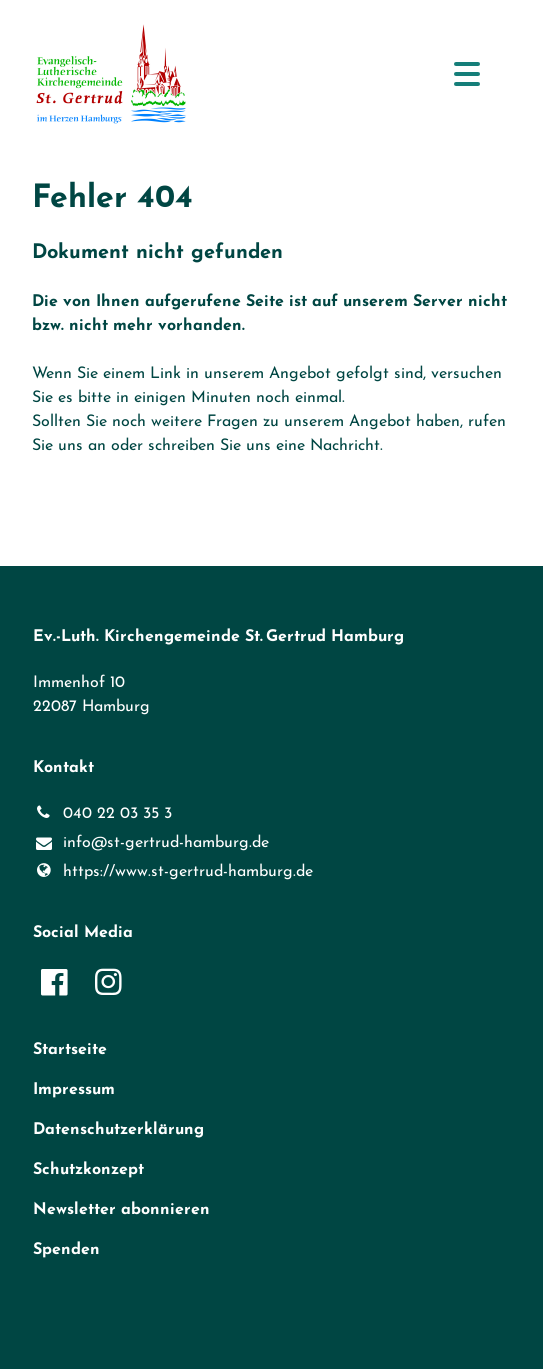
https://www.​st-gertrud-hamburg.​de (173, 872)
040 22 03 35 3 (102, 814)
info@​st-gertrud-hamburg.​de (151, 844)
